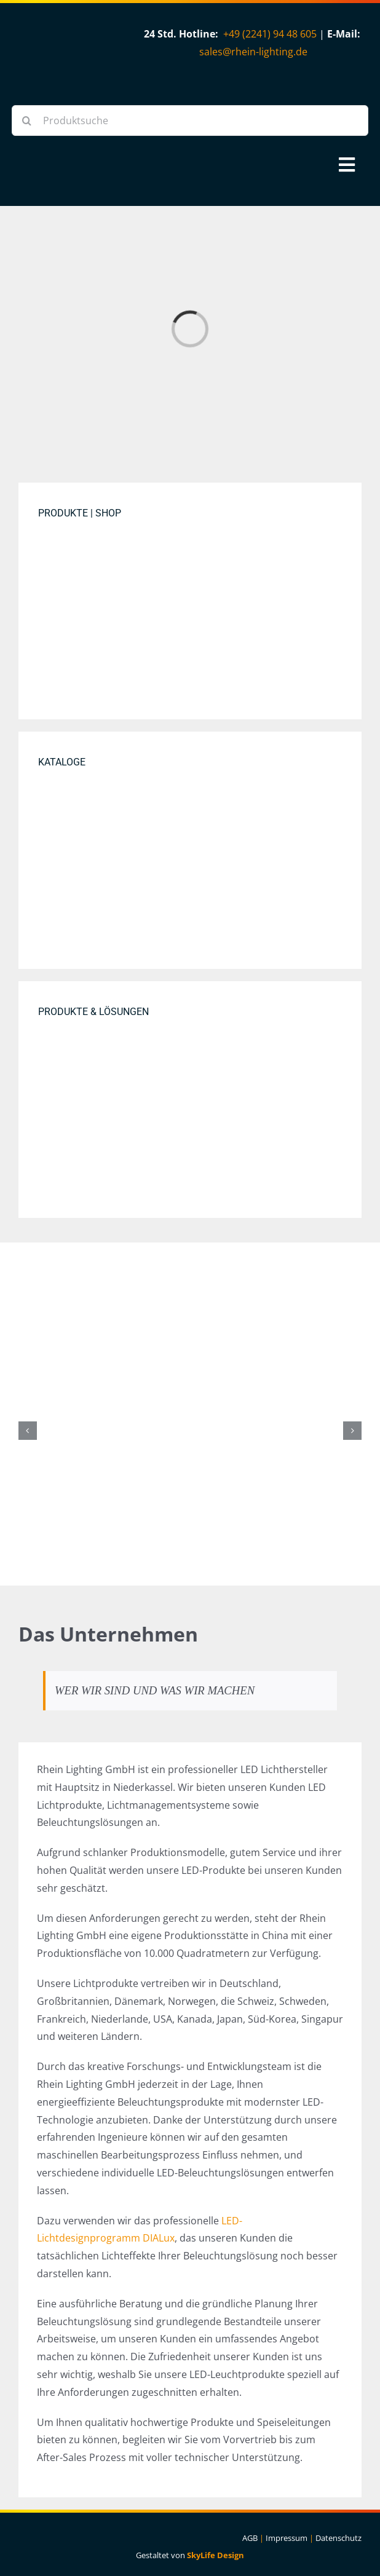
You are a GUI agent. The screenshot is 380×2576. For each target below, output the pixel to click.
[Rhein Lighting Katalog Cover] (190, 850)
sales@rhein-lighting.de (253, 51)
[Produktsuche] (190, 120)
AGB (250, 2537)
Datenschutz (338, 2537)
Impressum (286, 2537)
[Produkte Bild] (190, 601)
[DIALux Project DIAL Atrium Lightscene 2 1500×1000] (190, 1099)
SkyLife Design (215, 2555)
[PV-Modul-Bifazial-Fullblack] (190, 1314)
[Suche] (27, 120)
